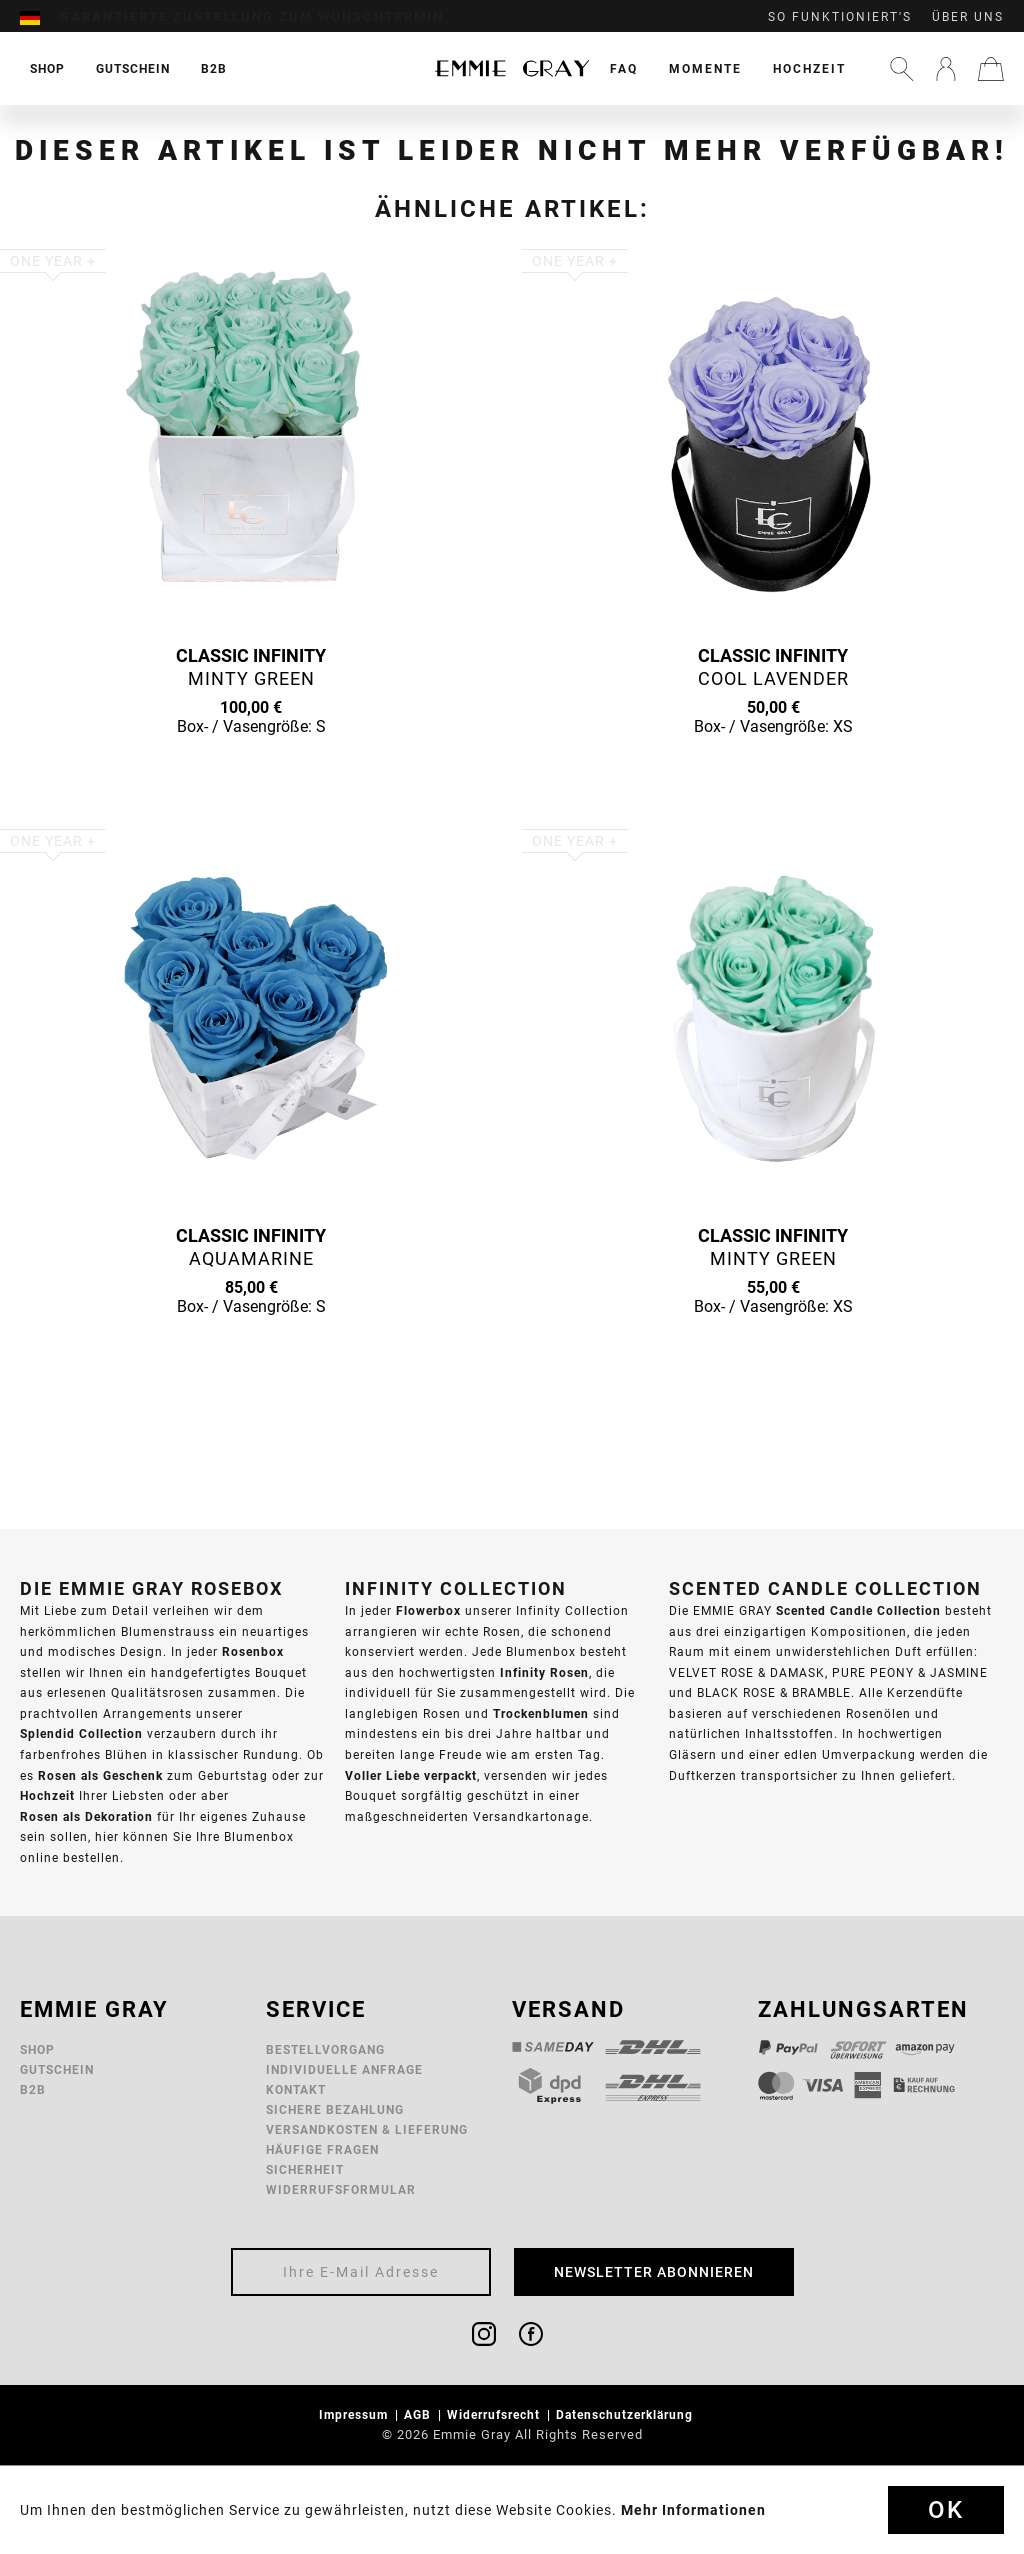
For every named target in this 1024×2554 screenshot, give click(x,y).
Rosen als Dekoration (86, 1816)
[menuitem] (40, 17)
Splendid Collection (81, 1733)
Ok (946, 2510)
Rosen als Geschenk (100, 1775)
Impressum (355, 2414)
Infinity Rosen (544, 1672)
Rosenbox (253, 1651)
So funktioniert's (840, 17)
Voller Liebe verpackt (411, 1775)
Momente (705, 68)
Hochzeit (809, 68)
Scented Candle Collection (858, 1610)
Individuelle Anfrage (344, 2069)
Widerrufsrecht (495, 2414)
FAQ (624, 68)
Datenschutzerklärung (626, 2414)
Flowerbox (428, 1610)
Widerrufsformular (341, 2189)
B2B (33, 2089)
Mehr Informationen (693, 2510)
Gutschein (57, 2069)
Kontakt (296, 2089)
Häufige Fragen (322, 2149)
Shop (37, 2049)
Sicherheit (305, 2169)
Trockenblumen (541, 1713)
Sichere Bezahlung (335, 2109)
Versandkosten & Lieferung (367, 2129)
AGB (419, 2414)
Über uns (968, 17)
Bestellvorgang (325, 2049)
